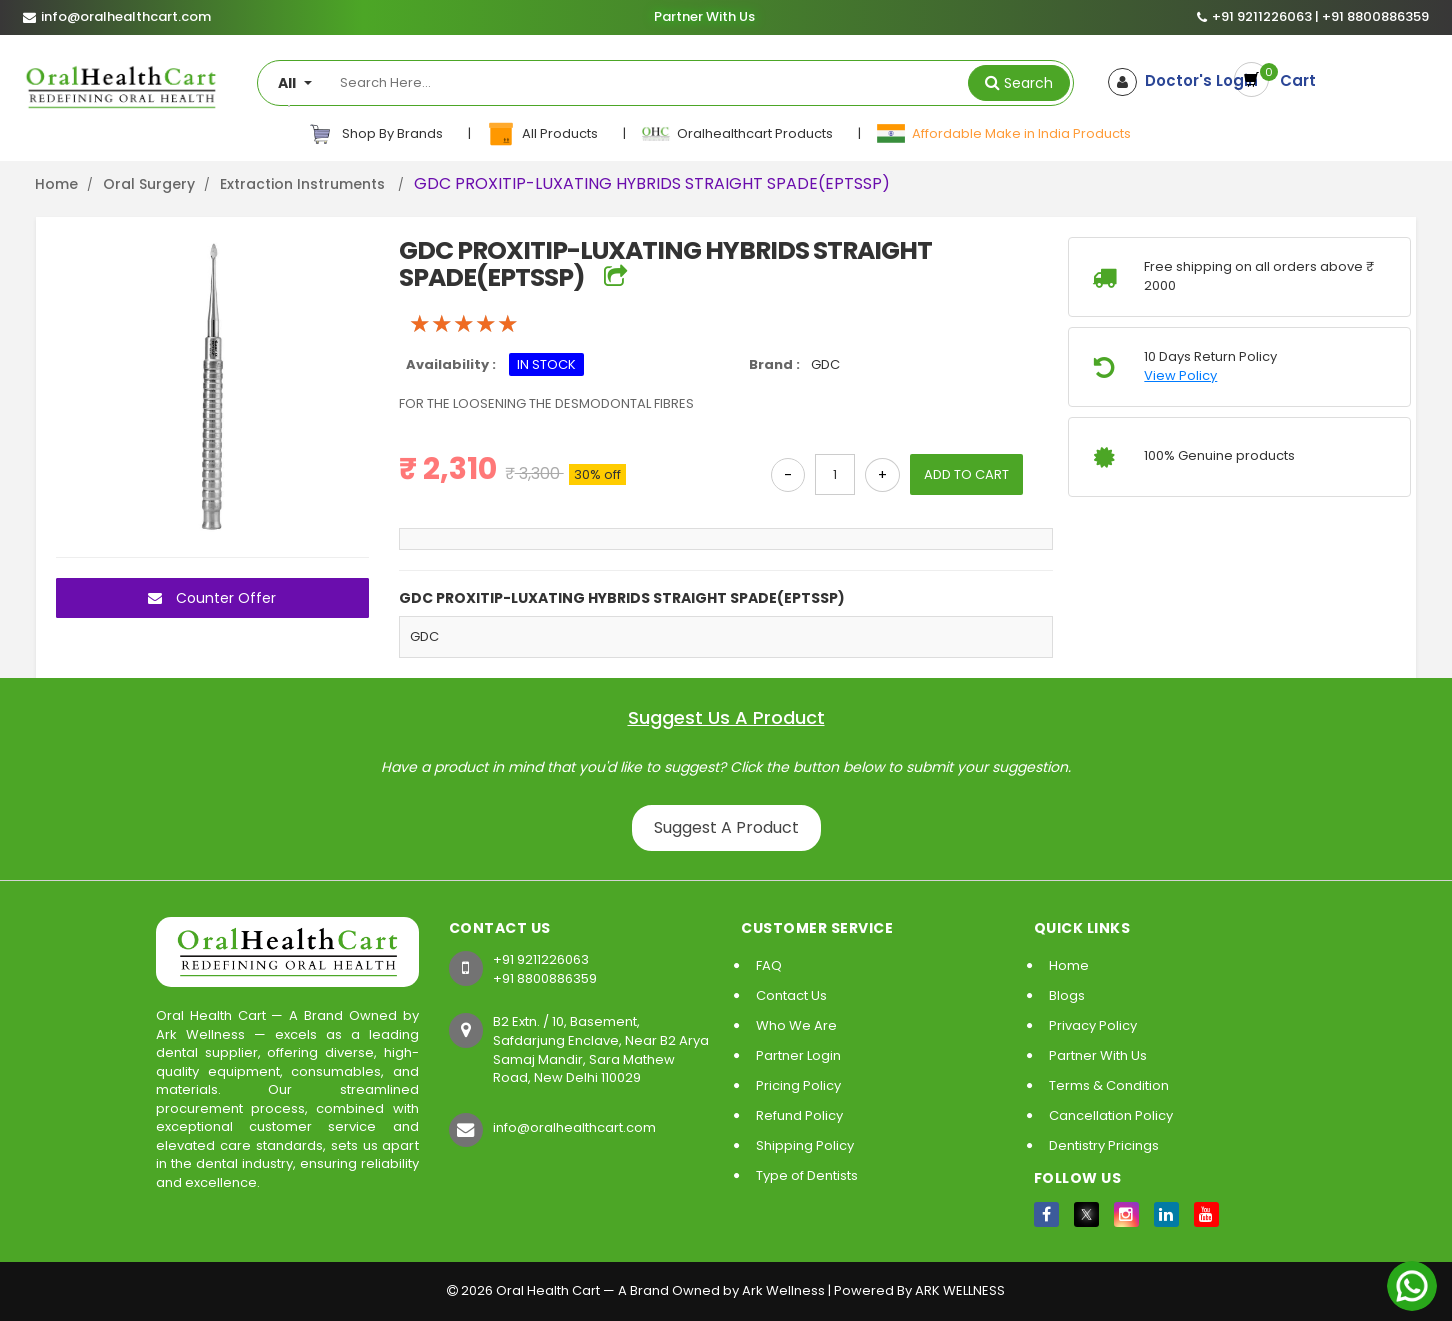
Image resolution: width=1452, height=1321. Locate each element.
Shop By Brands (376, 134)
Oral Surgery (149, 184)
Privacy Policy (1093, 1025)
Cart (1299, 81)
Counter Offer (212, 598)
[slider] (464, 324)
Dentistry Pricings (1104, 1145)
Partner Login (798, 1055)
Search (1028, 83)
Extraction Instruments (304, 184)
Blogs (1067, 995)
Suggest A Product (726, 827)
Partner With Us (704, 17)
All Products (543, 134)
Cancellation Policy (1111, 1115)
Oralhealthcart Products (738, 134)
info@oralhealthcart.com (574, 1127)
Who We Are (796, 1025)
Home (56, 184)
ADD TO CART (966, 474)
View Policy (1180, 376)
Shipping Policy (805, 1145)
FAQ (769, 965)
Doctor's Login (1185, 81)
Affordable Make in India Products (1003, 134)
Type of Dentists (807, 1175)
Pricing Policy (798, 1085)
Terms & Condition (1109, 1085)
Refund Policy (799, 1115)
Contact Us (791, 995)
